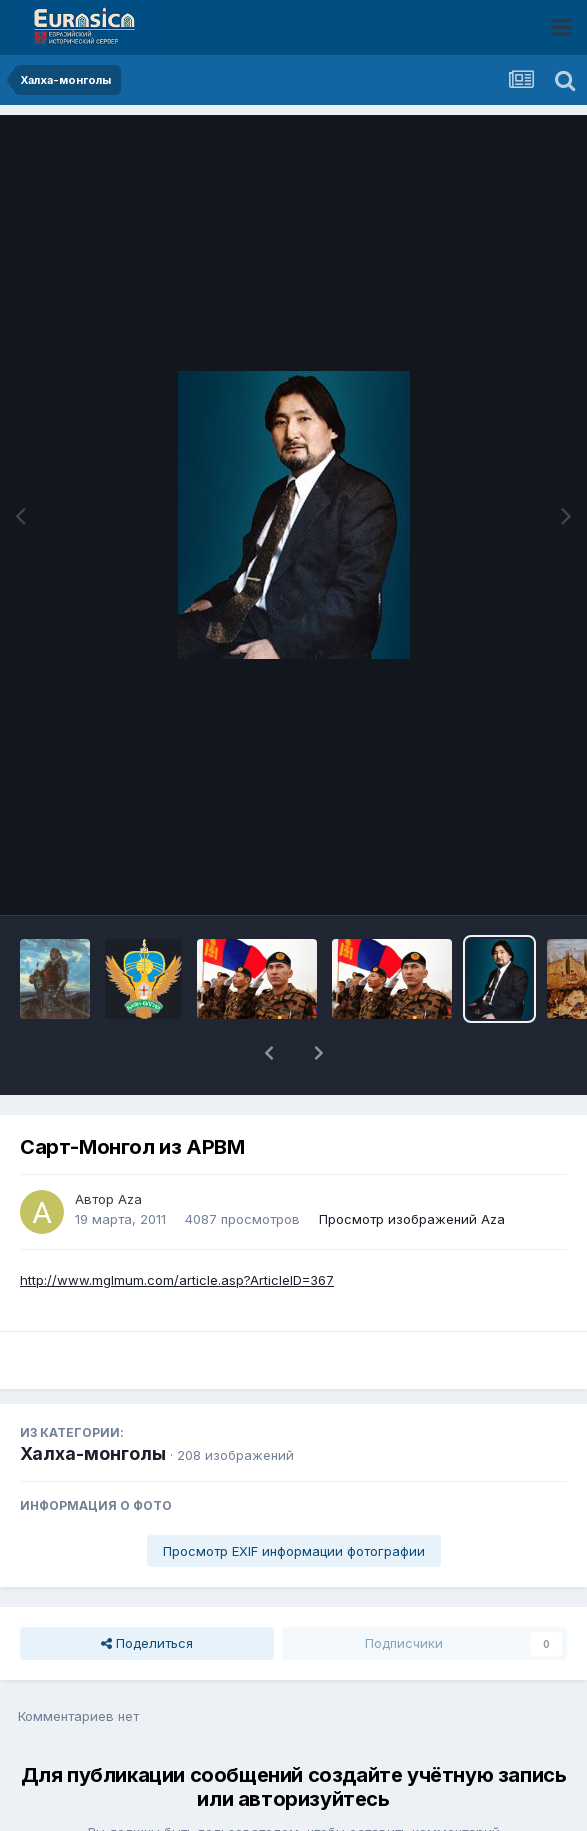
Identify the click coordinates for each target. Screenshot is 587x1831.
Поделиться (147, 1591)
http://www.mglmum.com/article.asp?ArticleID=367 (177, 1228)
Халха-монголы (93, 1401)
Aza (130, 1147)
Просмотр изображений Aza (412, 1167)
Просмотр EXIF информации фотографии (294, 1499)
